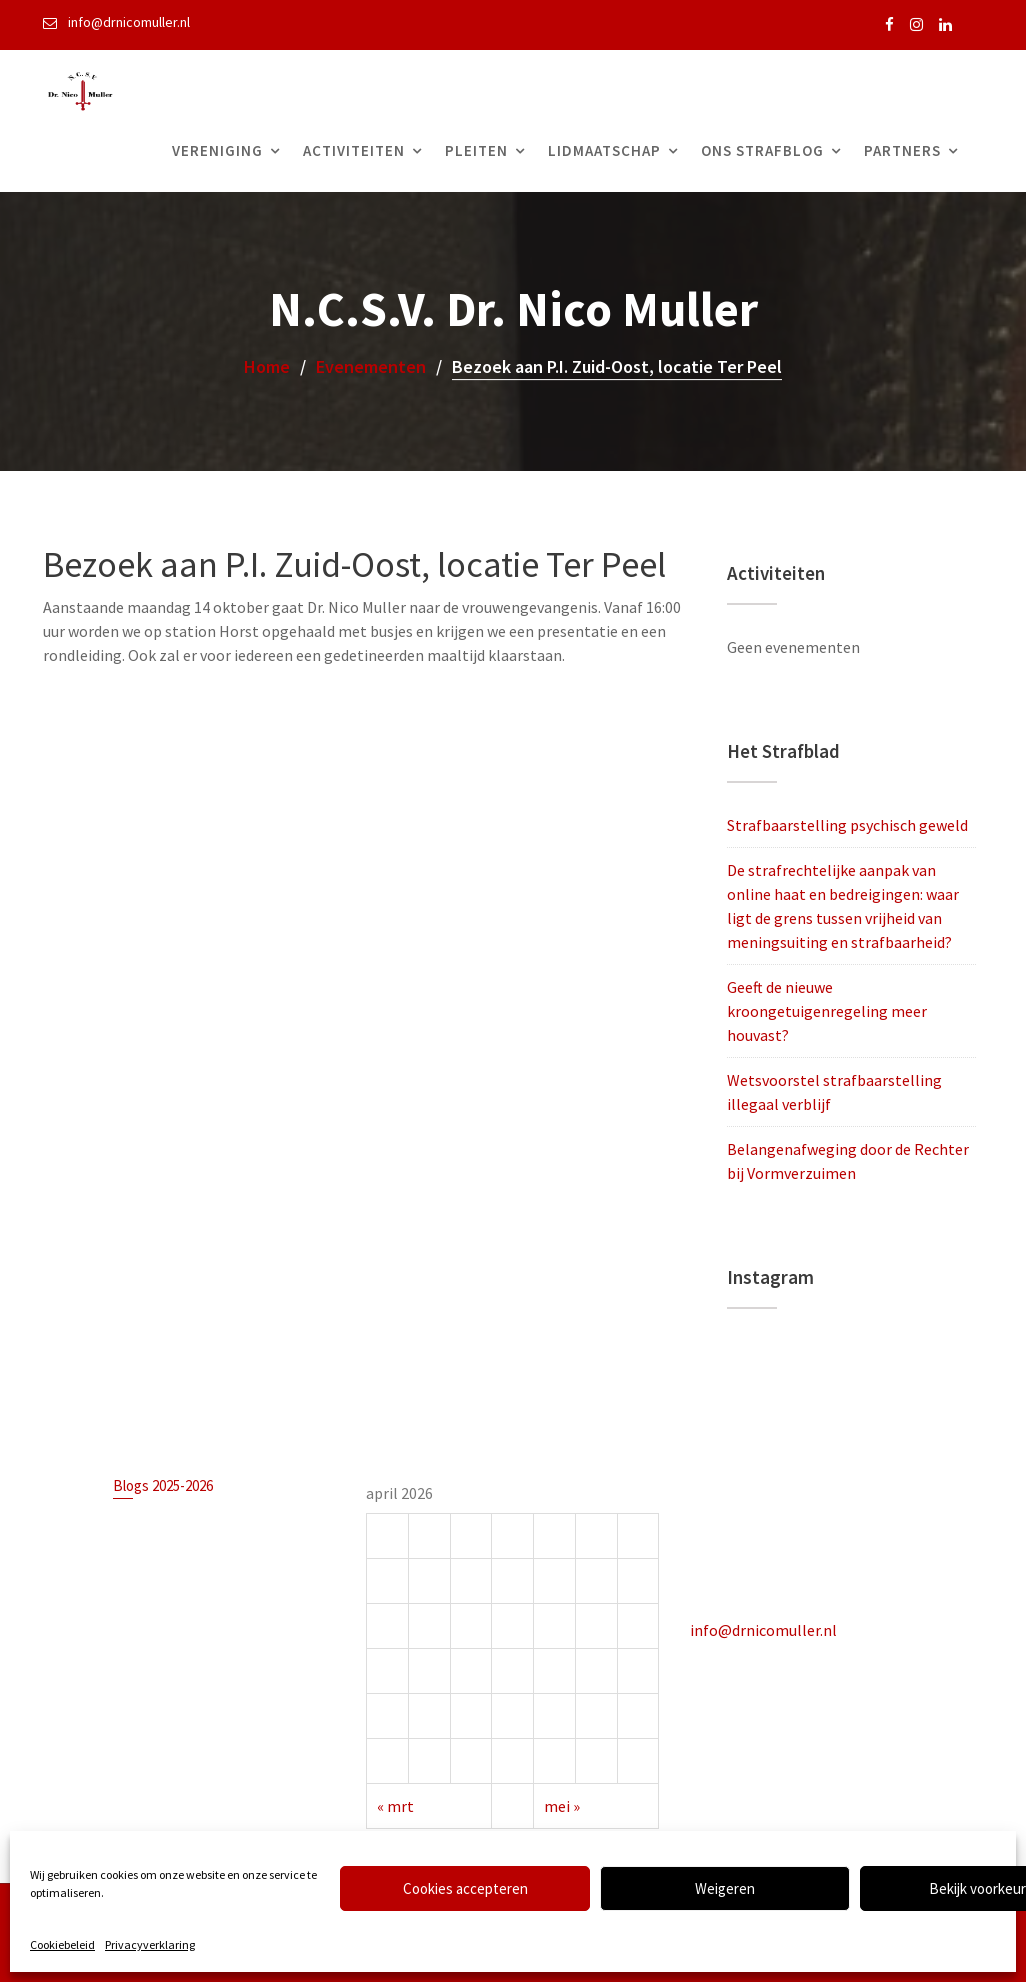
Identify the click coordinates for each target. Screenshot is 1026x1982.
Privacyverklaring (150, 1944)
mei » (561, 1803)
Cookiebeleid (62, 1944)
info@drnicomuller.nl (764, 1628)
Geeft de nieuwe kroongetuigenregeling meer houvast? (827, 1011)
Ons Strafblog (762, 150)
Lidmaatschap (604, 150)
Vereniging (217, 150)
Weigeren (725, 1888)
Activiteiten (354, 150)
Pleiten (476, 150)
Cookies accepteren (465, 1888)
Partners (902, 150)
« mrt (398, 1803)
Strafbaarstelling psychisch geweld (847, 825)
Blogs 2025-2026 (164, 1488)
